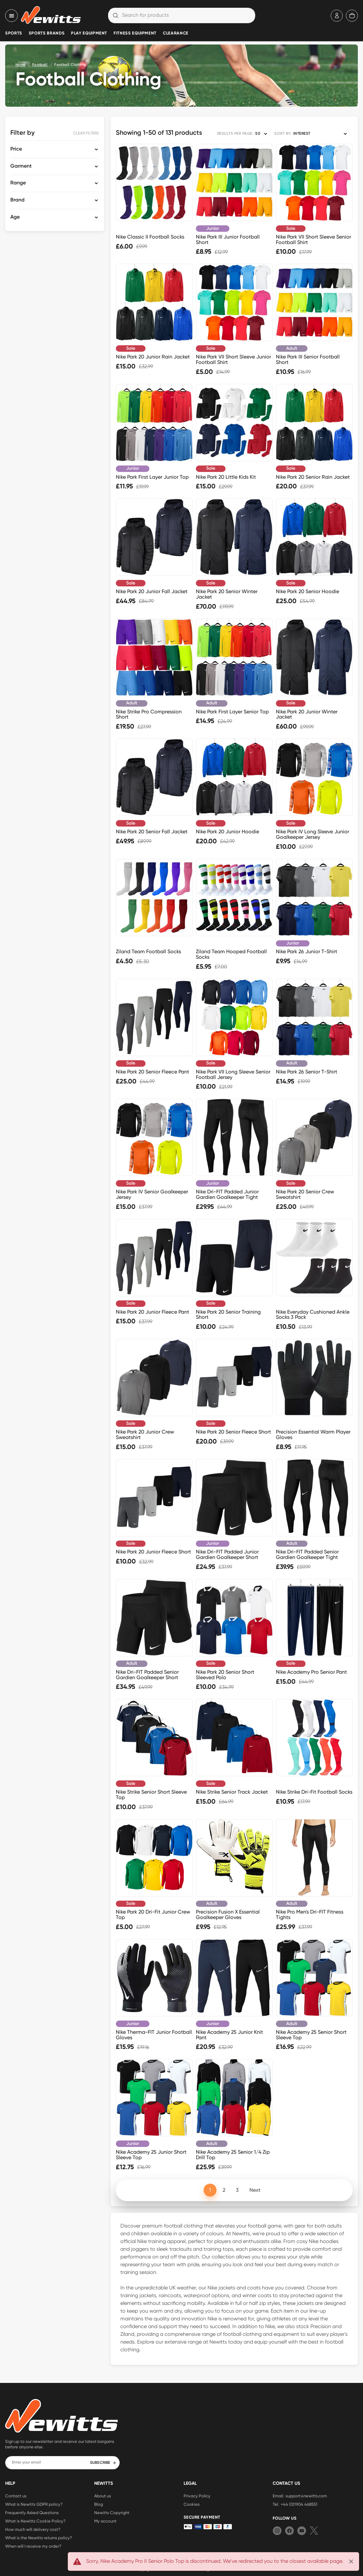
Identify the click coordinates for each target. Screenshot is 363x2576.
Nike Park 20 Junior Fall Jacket (151, 591)
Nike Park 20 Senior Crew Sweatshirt (305, 1194)
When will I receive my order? (33, 2546)
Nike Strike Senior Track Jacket (232, 1792)
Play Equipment (89, 33)
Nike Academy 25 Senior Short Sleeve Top (311, 2035)
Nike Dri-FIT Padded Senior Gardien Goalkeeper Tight (307, 1554)
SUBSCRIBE (103, 2463)
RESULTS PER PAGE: (235, 134)
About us (102, 2495)
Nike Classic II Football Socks (150, 237)
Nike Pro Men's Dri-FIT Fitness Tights (309, 1914)
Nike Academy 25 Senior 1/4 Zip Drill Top (233, 2154)
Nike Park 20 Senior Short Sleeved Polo (225, 1674)
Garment (21, 166)
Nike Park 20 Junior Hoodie (227, 831)
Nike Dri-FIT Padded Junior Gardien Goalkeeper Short (227, 1554)
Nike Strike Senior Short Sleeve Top (151, 1794)
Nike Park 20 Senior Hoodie (307, 591)
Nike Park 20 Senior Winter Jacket (226, 594)
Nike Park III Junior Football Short (228, 239)
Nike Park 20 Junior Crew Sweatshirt (145, 1434)
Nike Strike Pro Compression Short (149, 714)
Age (15, 217)
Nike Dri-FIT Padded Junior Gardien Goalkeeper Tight (227, 1194)
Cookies (192, 2504)
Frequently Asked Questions (32, 2512)
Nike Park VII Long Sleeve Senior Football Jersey (233, 1074)
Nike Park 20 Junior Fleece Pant (152, 1312)
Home (20, 64)
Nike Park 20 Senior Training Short (228, 1314)
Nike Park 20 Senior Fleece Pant (152, 1072)
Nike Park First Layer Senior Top (232, 712)
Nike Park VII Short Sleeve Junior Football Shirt (233, 359)
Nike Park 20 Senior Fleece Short (233, 1432)
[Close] (351, 2561)
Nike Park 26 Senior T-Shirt (306, 1072)
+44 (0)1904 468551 (299, 2504)
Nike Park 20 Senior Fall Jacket (151, 831)
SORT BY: (282, 134)
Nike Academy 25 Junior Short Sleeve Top (151, 2154)
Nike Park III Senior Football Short (308, 359)
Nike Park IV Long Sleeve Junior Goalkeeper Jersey (312, 834)
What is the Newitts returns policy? (38, 2537)
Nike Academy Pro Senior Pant (311, 1672)
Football (40, 64)
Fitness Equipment (135, 33)
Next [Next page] (254, 2190)
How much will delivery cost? (32, 2529)
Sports (13, 33)
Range (18, 183)
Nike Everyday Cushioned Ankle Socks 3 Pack (312, 1314)
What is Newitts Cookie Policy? (35, 2520)
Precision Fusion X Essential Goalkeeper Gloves (228, 1914)
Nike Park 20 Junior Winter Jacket (307, 714)
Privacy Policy (197, 2495)
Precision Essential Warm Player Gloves (313, 1434)
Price (16, 149)
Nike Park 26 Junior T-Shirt (306, 951)
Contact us (15, 2495)
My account (105, 2520)
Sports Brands (47, 33)
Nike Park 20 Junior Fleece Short (153, 1552)
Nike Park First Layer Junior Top (152, 477)
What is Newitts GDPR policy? (34, 2504)
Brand (17, 200)
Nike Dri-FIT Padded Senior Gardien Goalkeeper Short (147, 1674)
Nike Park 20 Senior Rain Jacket (313, 477)
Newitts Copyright (111, 2512)
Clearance (175, 33)
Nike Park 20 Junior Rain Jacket (153, 357)
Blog (98, 2504)
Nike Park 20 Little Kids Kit (226, 477)
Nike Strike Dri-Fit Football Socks (314, 1792)
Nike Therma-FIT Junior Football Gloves (154, 2035)
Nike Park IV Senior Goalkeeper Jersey (152, 1194)
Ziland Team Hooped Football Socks (231, 954)
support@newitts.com (306, 2495)
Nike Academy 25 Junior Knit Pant (229, 2035)
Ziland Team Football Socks (148, 951)
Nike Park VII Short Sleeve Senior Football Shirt (313, 239)
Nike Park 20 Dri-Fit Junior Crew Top (153, 1914)
